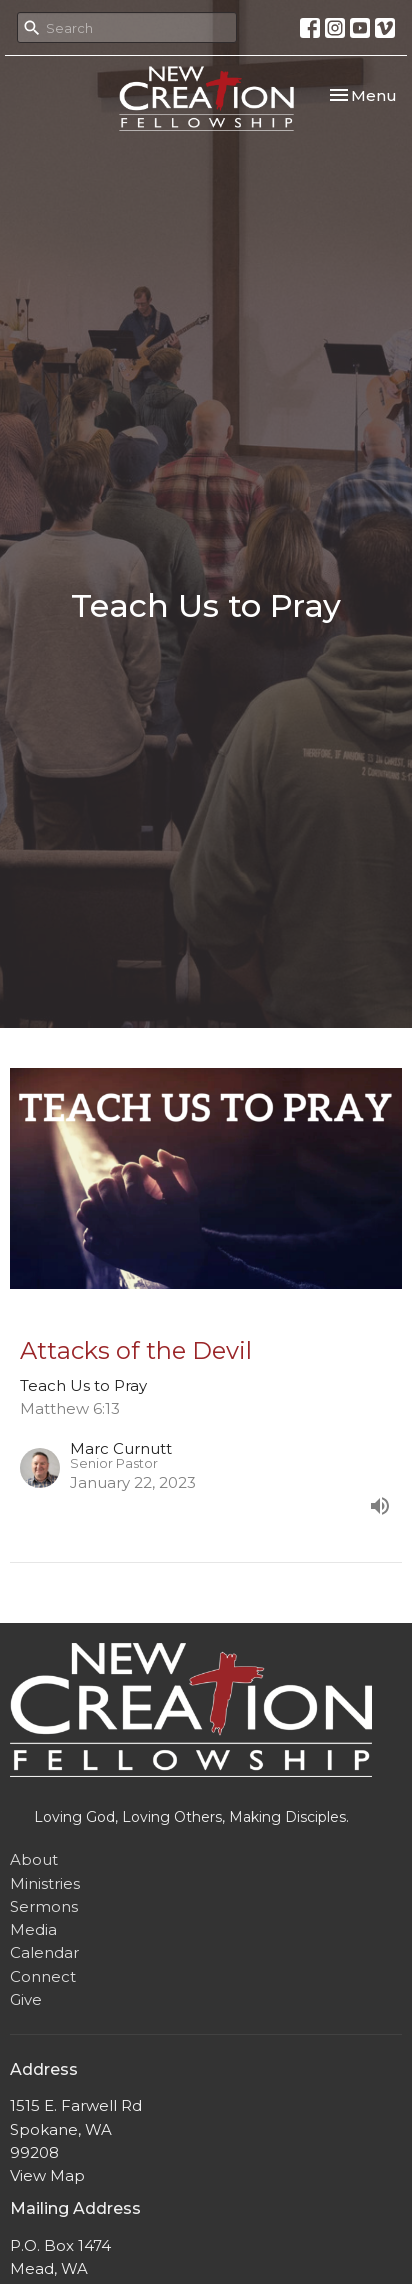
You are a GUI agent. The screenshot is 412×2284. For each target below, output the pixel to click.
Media (33, 1929)
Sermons (44, 1906)
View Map (47, 2175)
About (34, 1859)
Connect (43, 1976)
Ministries (45, 1883)
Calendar (44, 1952)
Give (26, 1999)
